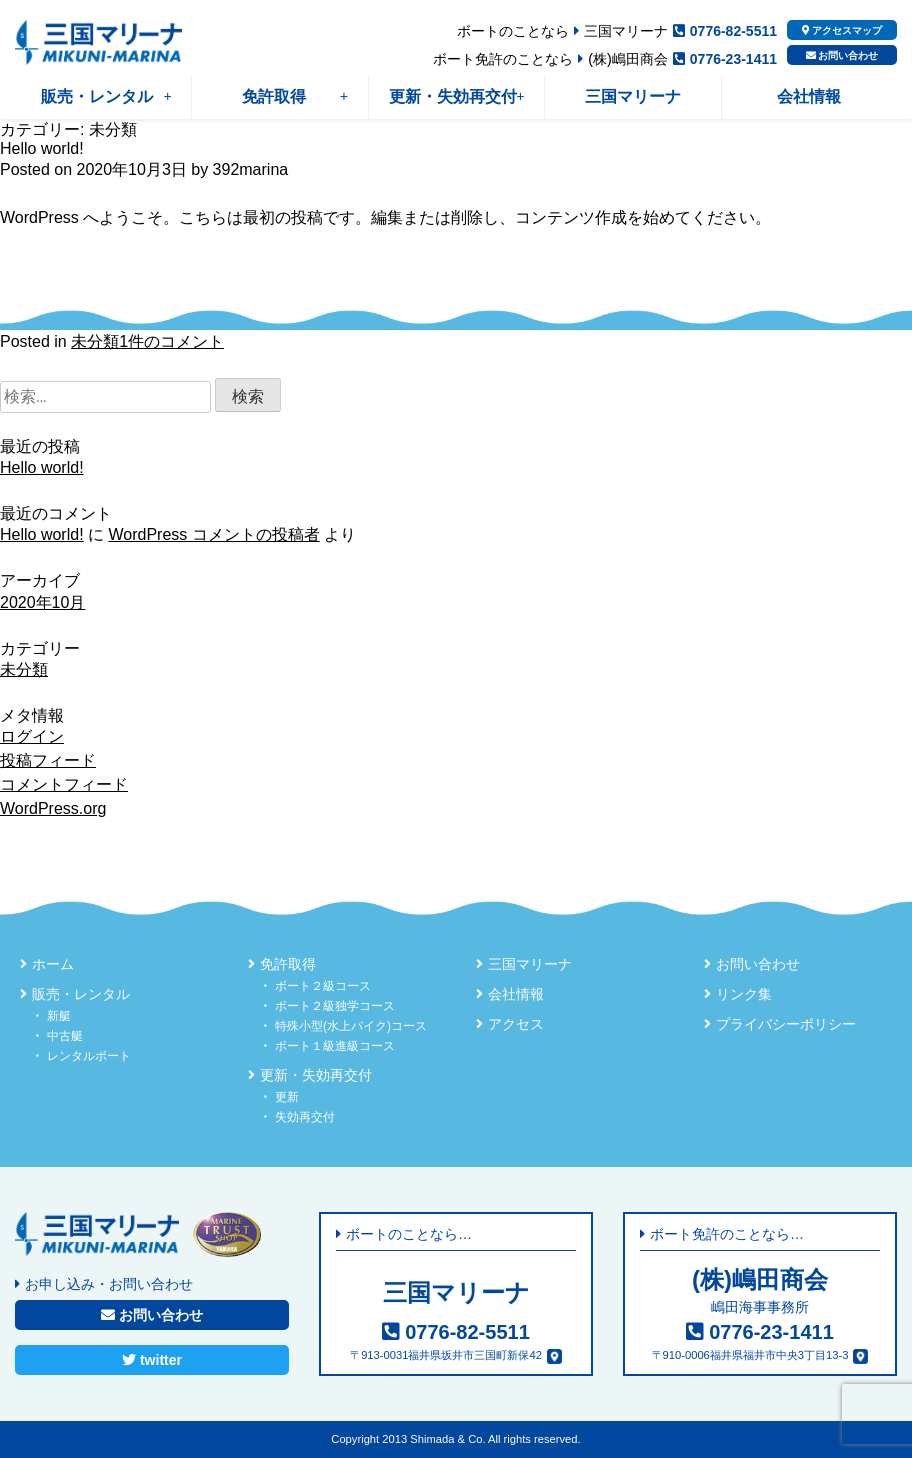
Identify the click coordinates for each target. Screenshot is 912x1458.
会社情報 (809, 96)
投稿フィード (48, 760)
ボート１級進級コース (335, 1046)
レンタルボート (89, 1056)
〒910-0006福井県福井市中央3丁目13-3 (750, 1355)
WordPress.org (53, 808)
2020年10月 (42, 602)
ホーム (53, 964)
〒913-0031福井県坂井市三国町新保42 (446, 1355)
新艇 (59, 1016)
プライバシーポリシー (786, 1024)
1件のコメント (171, 341)
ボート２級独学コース (335, 1006)
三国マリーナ (633, 96)
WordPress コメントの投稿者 (213, 534)
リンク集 (744, 994)
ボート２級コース (323, 986)
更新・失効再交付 (456, 96)
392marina (251, 169)
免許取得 (295, 96)
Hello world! (42, 148)
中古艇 (65, 1036)
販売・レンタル (106, 96)
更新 (287, 1097)
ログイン (32, 736)
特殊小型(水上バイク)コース (351, 1026)
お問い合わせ (842, 55)
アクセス (516, 1024)
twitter (152, 1360)
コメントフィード (64, 784)
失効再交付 (305, 1117)
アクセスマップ (842, 30)
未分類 (95, 341)
